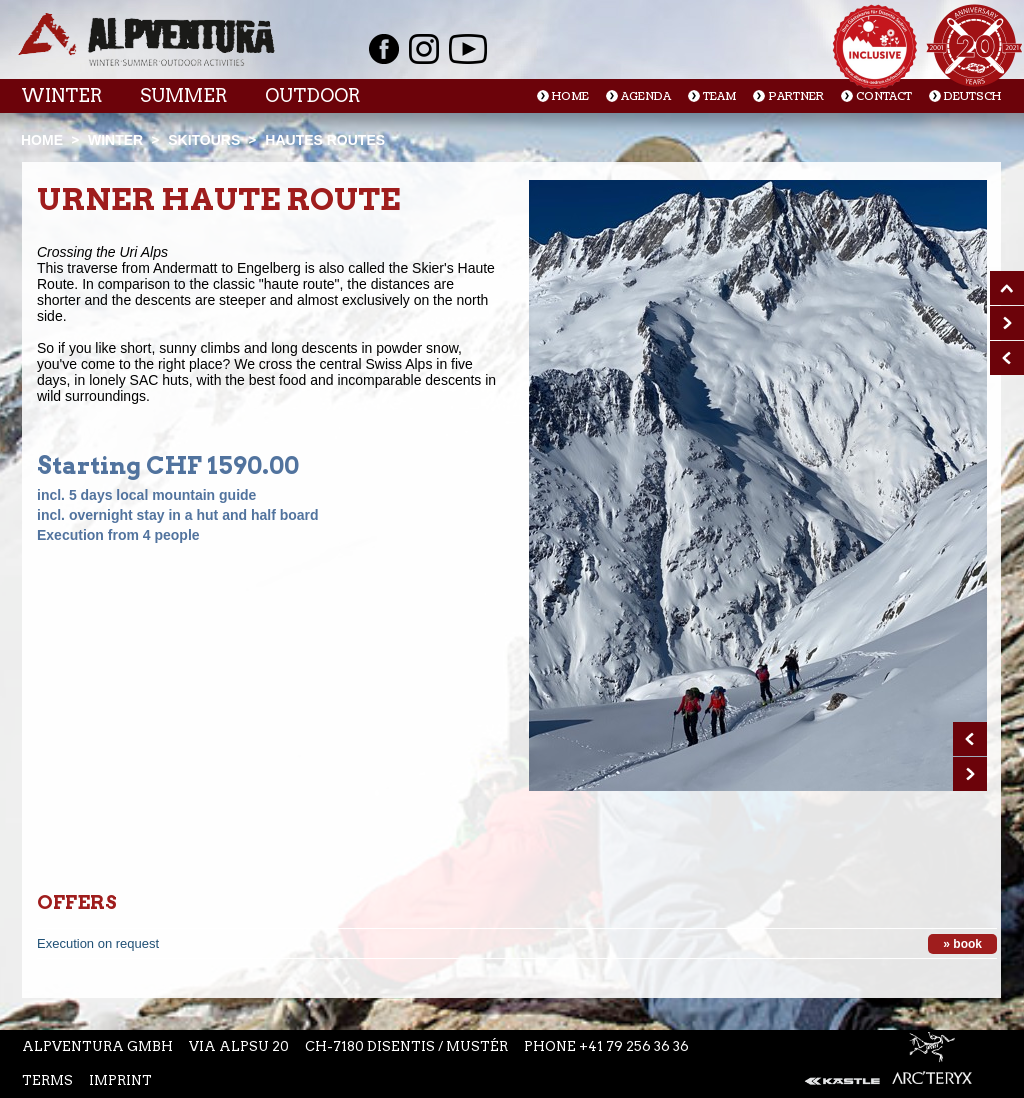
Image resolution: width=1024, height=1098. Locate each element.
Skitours (204, 140)
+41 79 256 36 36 (634, 1046)
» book (962, 944)
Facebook (384, 49)
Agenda (646, 96)
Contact (884, 96)
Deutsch (972, 96)
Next (970, 774)
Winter (61, 95)
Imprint (120, 1080)
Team (719, 96)
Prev (970, 739)
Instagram (424, 49)
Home (570, 96)
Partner (796, 96)
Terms (47, 1080)
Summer (183, 95)
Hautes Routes (325, 140)
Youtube (468, 49)
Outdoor (312, 95)
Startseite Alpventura (146, 39)
